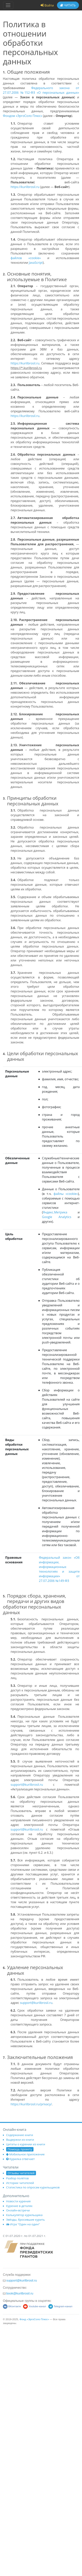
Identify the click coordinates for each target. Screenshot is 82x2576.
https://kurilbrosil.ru (25, 187)
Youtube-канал (34, 2306)
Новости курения (18, 2201)
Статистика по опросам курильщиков (33, 2187)
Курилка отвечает (20, 2159)
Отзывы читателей (21, 2173)
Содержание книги (19, 2135)
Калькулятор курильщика (24, 2215)
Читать (68, 5)
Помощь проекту (20, 2149)
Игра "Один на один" (23, 2224)
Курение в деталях (19, 2206)
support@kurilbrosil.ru (27, 1784)
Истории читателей (20, 2183)
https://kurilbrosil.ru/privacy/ (31, 2104)
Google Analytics (56, 1217)
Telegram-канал (60, 2306)
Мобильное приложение (25, 2154)
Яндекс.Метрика (55, 1212)
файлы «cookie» (66, 1194)
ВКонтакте (12, 2306)
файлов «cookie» (26, 258)
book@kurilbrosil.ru (19, 2293)
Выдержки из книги (20, 2139)
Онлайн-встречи (18, 2210)
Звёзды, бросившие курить (25, 2219)
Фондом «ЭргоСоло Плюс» (22, 116)
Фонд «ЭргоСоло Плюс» (34, 2319)
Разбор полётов (17, 2178)
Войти (47, 5)
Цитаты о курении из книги (25, 2144)
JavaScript (36, 262)
